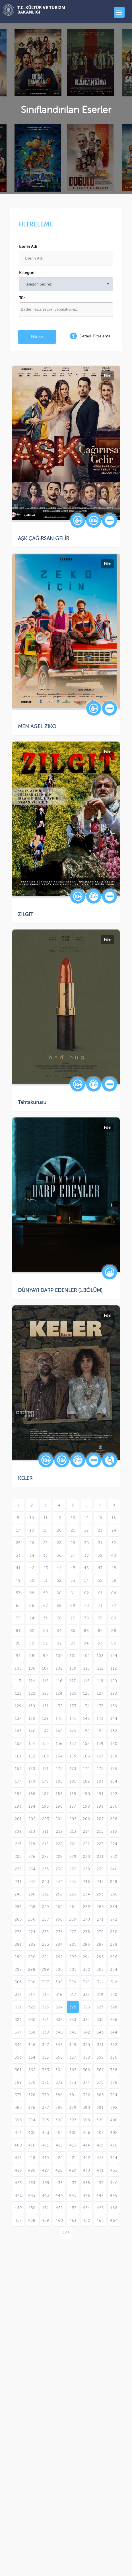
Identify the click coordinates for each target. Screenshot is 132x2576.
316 (59, 1994)
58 (32, 1593)
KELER (25, 1478)
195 (45, 1806)
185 (18, 1794)
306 (32, 1982)
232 (113, 1856)
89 (18, 1643)
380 (59, 2095)
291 (45, 1957)
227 (45, 1856)
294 (86, 1957)
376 (113, 2082)
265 (18, 1919)
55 (100, 1580)
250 (32, 1894)
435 (45, 2183)
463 (100, 2220)
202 (32, 1819)
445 (73, 2195)
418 (32, 2158)
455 (100, 2208)
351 (100, 2045)
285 (73, 1944)
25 (18, 1543)
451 (45, 2208)
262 (86, 1907)
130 (31, 1706)
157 (73, 1743)
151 (100, 1731)
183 (100, 1781)
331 (45, 2020)
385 (18, 2107)
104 (113, 1656)
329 (18, 2020)
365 (73, 2070)
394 (32, 2120)
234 (32, 1869)
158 (86, 1743)
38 (86, 1555)
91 (45, 1643)
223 (100, 1844)
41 (18, 1568)
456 (113, 2208)
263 (100, 1907)
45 (73, 1568)
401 (18, 2133)
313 (18, 1994)
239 (100, 1869)
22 (86, 1530)
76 (59, 1618)
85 (73, 1631)
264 (113, 1907)
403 (45, 2133)
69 (72, 1605)
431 (100, 2170)
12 (59, 1518)
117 (73, 1681)
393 (18, 2120)
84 (59, 1631)
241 (18, 1882)
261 (72, 1907)
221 (73, 1844)
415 (100, 2145)
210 (31, 1831)
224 (113, 1844)
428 (59, 2170)
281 (18, 1944)
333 (72, 2020)
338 (32, 2032)
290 (32, 1957)
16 (114, 1518)
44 (59, 1568)
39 (100, 1555)
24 (114, 1530)
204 (59, 1819)
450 (32, 2208)
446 (86, 2195)
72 (114, 1605)
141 (73, 1718)
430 (86, 2170)
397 (73, 2120)
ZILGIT (25, 914)
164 (59, 1756)
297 (18, 1969)
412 (59, 2145)
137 (18, 1718)
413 (72, 2145)
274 (32, 1932)
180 (59, 1781)
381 (72, 2095)
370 (32, 2082)
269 (73, 1919)
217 (18, 1844)
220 (59, 1844)
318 (86, 1994)
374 (86, 2082)
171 (45, 1769)
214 (86, 1831)
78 (86, 1618)
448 (114, 2195)
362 (32, 2070)
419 (45, 2158)
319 (100, 1994)
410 (32, 2145)
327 (100, 2007)
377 (18, 2095)
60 (59, 1593)
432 (113, 2170)
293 (73, 1957)
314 (31, 1994)
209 (18, 1831)
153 (18, 1743)
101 (73, 1656)
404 (59, 2133)
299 (45, 1969)
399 (100, 2120)
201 (18, 1819)
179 (45, 1781)
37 (73, 1555)
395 (45, 2120)
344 (113, 2032)
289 (18, 1957)
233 (18, 1869)
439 (100, 2183)
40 (113, 1555)
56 (114, 1580)
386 (32, 2107)
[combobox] (66, 309)
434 (32, 2183)
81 (18, 1631)
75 (45, 1618)
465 (66, 2233)
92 (59, 1643)
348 (59, 2045)
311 (100, 1982)
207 (100, 1819)
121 (18, 1693)
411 (45, 2145)
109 (73, 1668)
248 (113, 1882)
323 (45, 2007)
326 (86, 2007)
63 (100, 1593)
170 (31, 1769)
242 (32, 1882)
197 (72, 1806)
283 (45, 1944)
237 (72, 1869)
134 (86, 1706)
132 (59, 1706)
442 (32, 2195)
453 (73, 2208)
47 (100, 1568)
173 (73, 1769)
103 (100, 1656)
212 (59, 1831)
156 (59, 1743)
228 (59, 1856)
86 (86, 1631)
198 (86, 1806)
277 (72, 1932)
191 (100, 1794)
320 (113, 1994)
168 (113, 1756)
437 (73, 2183)
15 (100, 1518)
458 (32, 2220)
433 (18, 2183)
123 (45, 1693)
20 (59, 1530)
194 (32, 1806)
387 (45, 2107)
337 (18, 2032)
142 (86, 1718)
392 (113, 2107)
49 (18, 1580)
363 (45, 2070)
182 (86, 1781)
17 (18, 1530)
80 (113, 1618)
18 (32, 1530)
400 (114, 2120)
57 (18, 1593)
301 (72, 1969)
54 (86, 1580)
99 (45, 1656)
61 (73, 1593)
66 (31, 1605)
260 (59, 1907)
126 (86, 1693)
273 (18, 1932)
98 (31, 1656)
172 (59, 1769)
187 (45, 1794)
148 (59, 1731)
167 (100, 1756)
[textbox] (67, 309)
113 (18, 1681)
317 (73, 1994)
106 (32, 1668)
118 (86, 1681)
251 (45, 1894)
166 (86, 1756)
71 (100, 1605)
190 (86, 1794)
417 (18, 2158)
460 (59, 2220)
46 (86, 1568)
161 (18, 1756)
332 (59, 2020)
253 (72, 1894)
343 (100, 2032)
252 (59, 1894)
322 (31, 2007)
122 (32, 1693)
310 (86, 1982)
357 (72, 2057)
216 (113, 1831)
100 (59, 1656)
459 (45, 2220)
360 (113, 2057)
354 (32, 2057)
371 (45, 2082)
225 (18, 1856)
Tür (22, 297)
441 (18, 2195)
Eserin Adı (28, 246)
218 (31, 1844)
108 (59, 1668)
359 (100, 2057)
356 (59, 2057)
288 (113, 1944)
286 (86, 1944)
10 (32, 1518)
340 (59, 2032)
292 (59, 1957)
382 (86, 2095)
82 (32, 1631)
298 (32, 1969)
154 (31, 1743)
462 (86, 2220)
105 (18, 1668)
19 (45, 1530)
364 (59, 2070)
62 (86, 1593)
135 (100, 1706)
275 (45, 1932)
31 (100, 1543)
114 (32, 1681)
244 (59, 1882)
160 (113, 1743)
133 (73, 1706)
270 (86, 1919)
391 (100, 2107)
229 (73, 1856)
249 (18, 1894)
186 (32, 1794)
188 (59, 1794)
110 (86, 1668)
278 (86, 1932)
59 (45, 1593)
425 (18, 2170)
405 (73, 2133)
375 (100, 2082)
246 (86, 1882)
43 (45, 1568)
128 (113, 1693)
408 (114, 2133)
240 (113, 1869)
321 (18, 2007)
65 (18, 1605)
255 (100, 1894)
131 (45, 1706)
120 (113, 1681)
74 (32, 1618)
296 (113, 1957)
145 (18, 1731)
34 (32, 1555)
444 (59, 2195)
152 (114, 1731)
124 (59, 1693)
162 (31, 1756)
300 (59, 1969)
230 (86, 1856)
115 (45, 1681)
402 (32, 2133)
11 (46, 1518)
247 (100, 1882)
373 (72, 2082)
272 (113, 1919)
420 (59, 2158)
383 (100, 2095)
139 (45, 1718)
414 (86, 2145)
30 (86, 1543)
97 (18, 1656)
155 (45, 1743)
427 (45, 2170)
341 (72, 2032)
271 (100, 1919)
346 (32, 2045)
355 (45, 2057)
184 (113, 1781)
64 (113, 1593)
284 (59, 1944)
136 (113, 1706)
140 (59, 1718)
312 (114, 1982)
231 (100, 1856)
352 (113, 2045)
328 (113, 2007)
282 (32, 1944)
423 (100, 2158)
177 (18, 1781)
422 (86, 2158)
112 (114, 1668)
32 (114, 1543)
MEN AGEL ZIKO (37, 726)
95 (100, 1643)
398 (86, 2120)
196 (59, 1806)
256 (113, 1894)
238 (86, 1869)
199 (100, 1806)
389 (73, 2107)
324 (59, 2007)
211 (45, 1831)
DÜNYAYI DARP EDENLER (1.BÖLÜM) (60, 1290)
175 (100, 1769)
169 (18, 1769)
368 (113, 2070)
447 (100, 2195)
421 (72, 2158)
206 (86, 1819)
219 (45, 1844)
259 (45, 1907)
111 (100, 1668)
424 (113, 2158)
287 (100, 1944)
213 (73, 1831)
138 (31, 1718)
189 (73, 1794)
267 (45, 1919)
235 (45, 1869)
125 (73, 1693)
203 (45, 1819)
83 (45, 1631)
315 (45, 1994)
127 (100, 1693)
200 (113, 1806)
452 (59, 2208)
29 (73, 1543)
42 (32, 1568)
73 (18, 1618)
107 (45, 1668)
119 (100, 1681)
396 (59, 2120)
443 (45, 2195)
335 (100, 2020)
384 (113, 2095)
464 (114, 2220)
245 (73, 1882)
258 (32, 1907)
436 (59, 2183)
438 (86, 2183)
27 (45, 1543)
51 (46, 1580)
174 (86, 1769)
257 (18, 1907)
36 (59, 1555)
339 (45, 2032)
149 (73, 1731)
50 (32, 1580)
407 (100, 2133)
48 (113, 1568)
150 (86, 1731)
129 (18, 1706)
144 (113, 1718)
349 (73, 2045)
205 (73, 1819)
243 (45, 1882)
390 (86, 2107)
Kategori (26, 272)
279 (100, 1932)
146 (32, 1731)
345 (18, 2045)
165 (72, 1756)
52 (59, 1580)
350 (86, 2045)
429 (73, 2170)
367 (100, 2070)
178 (31, 1781)
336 (113, 2020)
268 (59, 1919)
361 (18, 2070)
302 (86, 1969)
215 (100, 1831)
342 (86, 2032)
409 (18, 2145)
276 (59, 1932)
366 (86, 2070)
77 (73, 1618)
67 (45, 1605)
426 (32, 2170)
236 (59, 1869)
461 (73, 2220)
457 (18, 2220)
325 (72, 2007)
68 (59, 1605)
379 (45, 2095)
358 (86, 2057)
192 (113, 1794)
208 (113, 1819)
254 (86, 1894)
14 (86, 1518)
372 (59, 2082)
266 (32, 1919)
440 (114, 2183)
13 (73, 1518)
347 (45, 2045)
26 (32, 1543)
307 (45, 1982)
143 (100, 1718)
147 (45, 1731)
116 (59, 1681)
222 (86, 1844)
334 (86, 2020)
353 (18, 2057)
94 (86, 1643)
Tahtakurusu (32, 1102)
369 (18, 2082)
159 (100, 1743)
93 (73, 1643)
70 (86, 1605)
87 (100, 1631)
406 (86, 2133)
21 (73, 1530)
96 (113, 1643)
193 (18, 1806)
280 (113, 1932)
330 (32, 2020)
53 (73, 1580)
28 (59, 1543)
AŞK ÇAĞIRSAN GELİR (43, 538)
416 (113, 2145)
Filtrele (37, 336)
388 (59, 2107)
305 (18, 1982)
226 (32, 1856)
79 (100, 1618)
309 (73, 1982)
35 (45, 1555)
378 (32, 2095)
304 (113, 1969)
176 (113, 1769)
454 (86, 2208)
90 (31, 1643)
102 (86, 1656)
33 (18, 1555)
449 (18, 2208)
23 (100, 1530)
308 (59, 1982)
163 (45, 1756)
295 (100, 1957)
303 (100, 1969)
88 (113, 1631)
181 (73, 1781)
